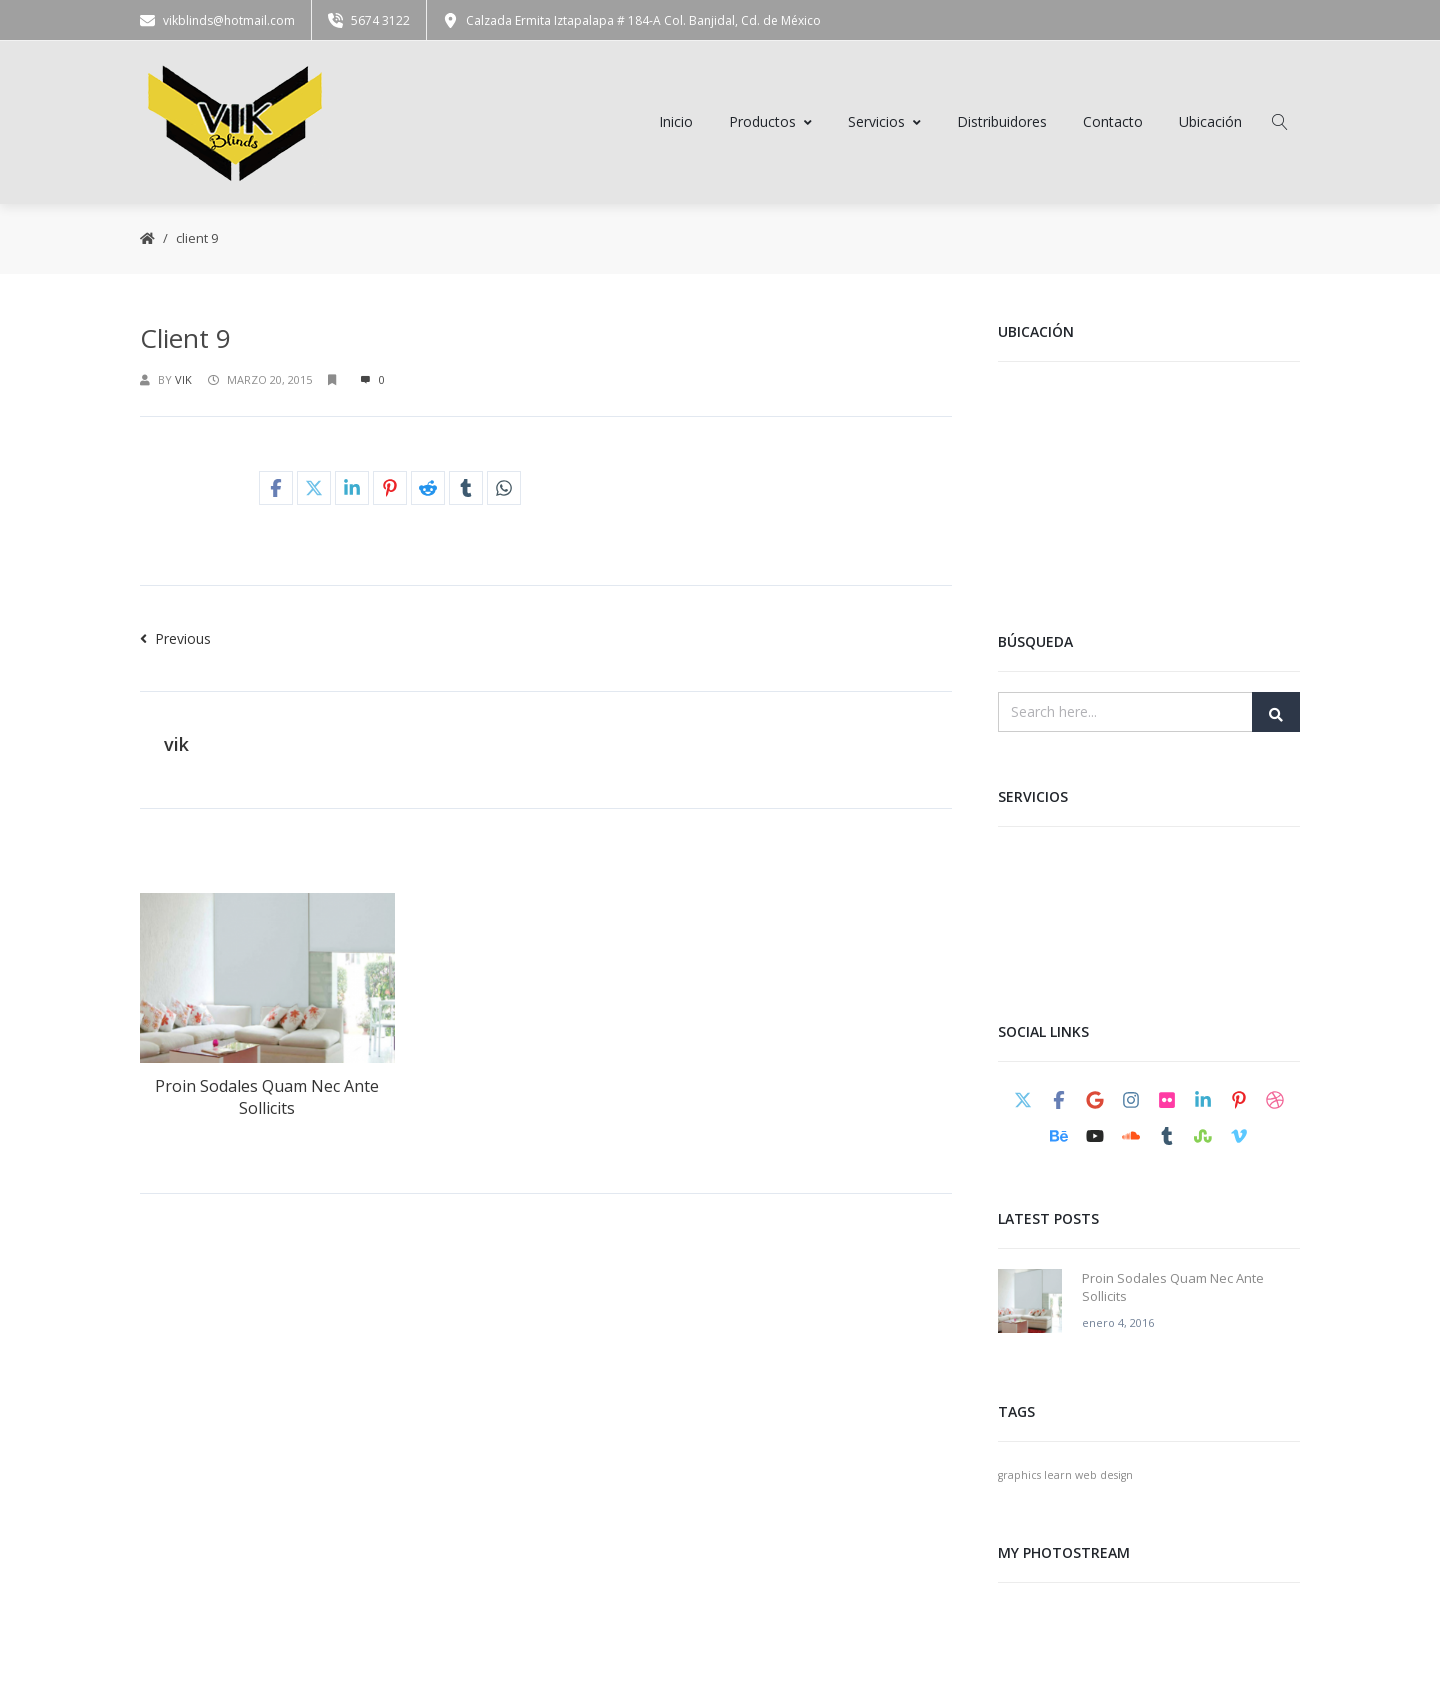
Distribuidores (1002, 123)
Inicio (676, 123)
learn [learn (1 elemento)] (1058, 1477)
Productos (770, 123)
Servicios (884, 123)
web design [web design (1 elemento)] (1104, 1477)
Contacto (1113, 123)
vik (183, 382)
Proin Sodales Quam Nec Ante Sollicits (267, 1099)
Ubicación (1210, 123)
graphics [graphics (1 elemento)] (1019, 1477)
